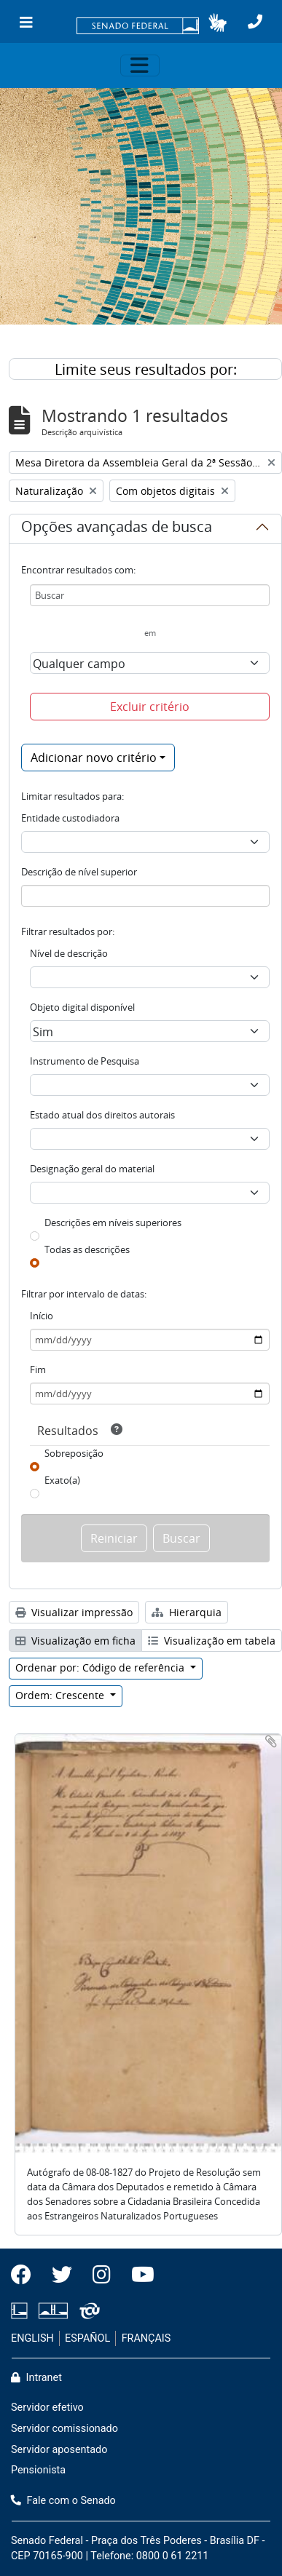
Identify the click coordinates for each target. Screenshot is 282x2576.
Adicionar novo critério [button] (94, 758)
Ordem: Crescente (61, 1695)
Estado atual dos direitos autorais (102, 1114)
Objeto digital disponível (82, 1007)
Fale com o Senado (63, 2500)
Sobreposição (73, 1453)
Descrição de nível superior (79, 871)
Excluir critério (149, 707)
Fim (38, 1369)
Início (41, 1315)
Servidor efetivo (47, 2407)
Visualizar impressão (74, 1612)
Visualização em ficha (75, 1640)
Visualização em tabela (211, 1640)
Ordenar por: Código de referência (101, 1667)
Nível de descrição (69, 953)
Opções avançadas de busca (116, 529)
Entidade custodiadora (70, 817)
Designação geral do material (92, 1168)
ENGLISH (32, 2338)
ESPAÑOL (87, 2338)
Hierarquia (187, 1612)
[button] (217, 22)
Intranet (36, 2378)
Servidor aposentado (59, 2450)
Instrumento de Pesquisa (84, 1061)
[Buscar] (150, 595)
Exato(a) (62, 1480)
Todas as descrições (87, 1249)
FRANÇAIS (146, 2338)
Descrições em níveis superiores (112, 1222)
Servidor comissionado (64, 2428)
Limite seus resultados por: (146, 369)
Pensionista (38, 2470)
